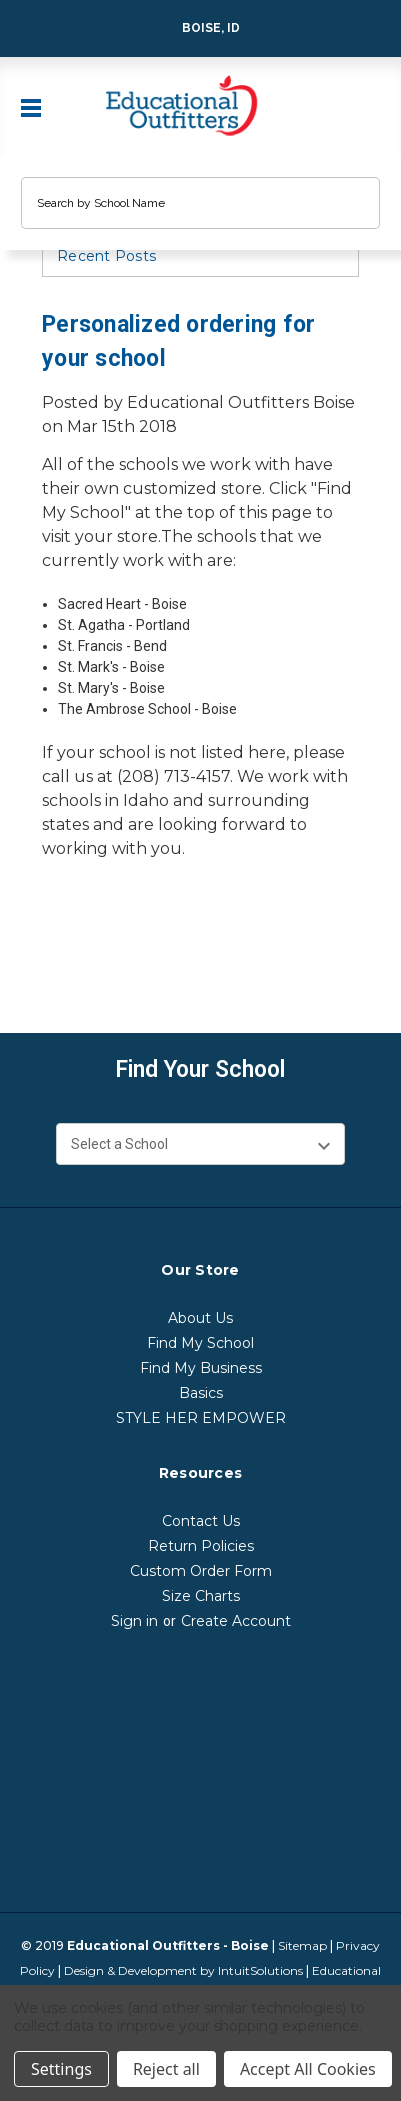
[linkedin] (168, 946)
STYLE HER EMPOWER (201, 1418)
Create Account (236, 1621)
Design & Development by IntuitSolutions (183, 1970)
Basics (201, 1393)
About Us (200, 1318)
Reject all (166, 2069)
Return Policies (201, 1546)
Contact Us (201, 1521)
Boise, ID (197, 28)
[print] (92, 946)
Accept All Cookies (308, 2069)
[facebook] (54, 946)
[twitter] (130, 946)
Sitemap (302, 1945)
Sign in (134, 1621)
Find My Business (201, 1368)
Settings (61, 2069)
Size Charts (201, 1596)
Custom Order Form (201, 1571)
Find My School (200, 1343)
